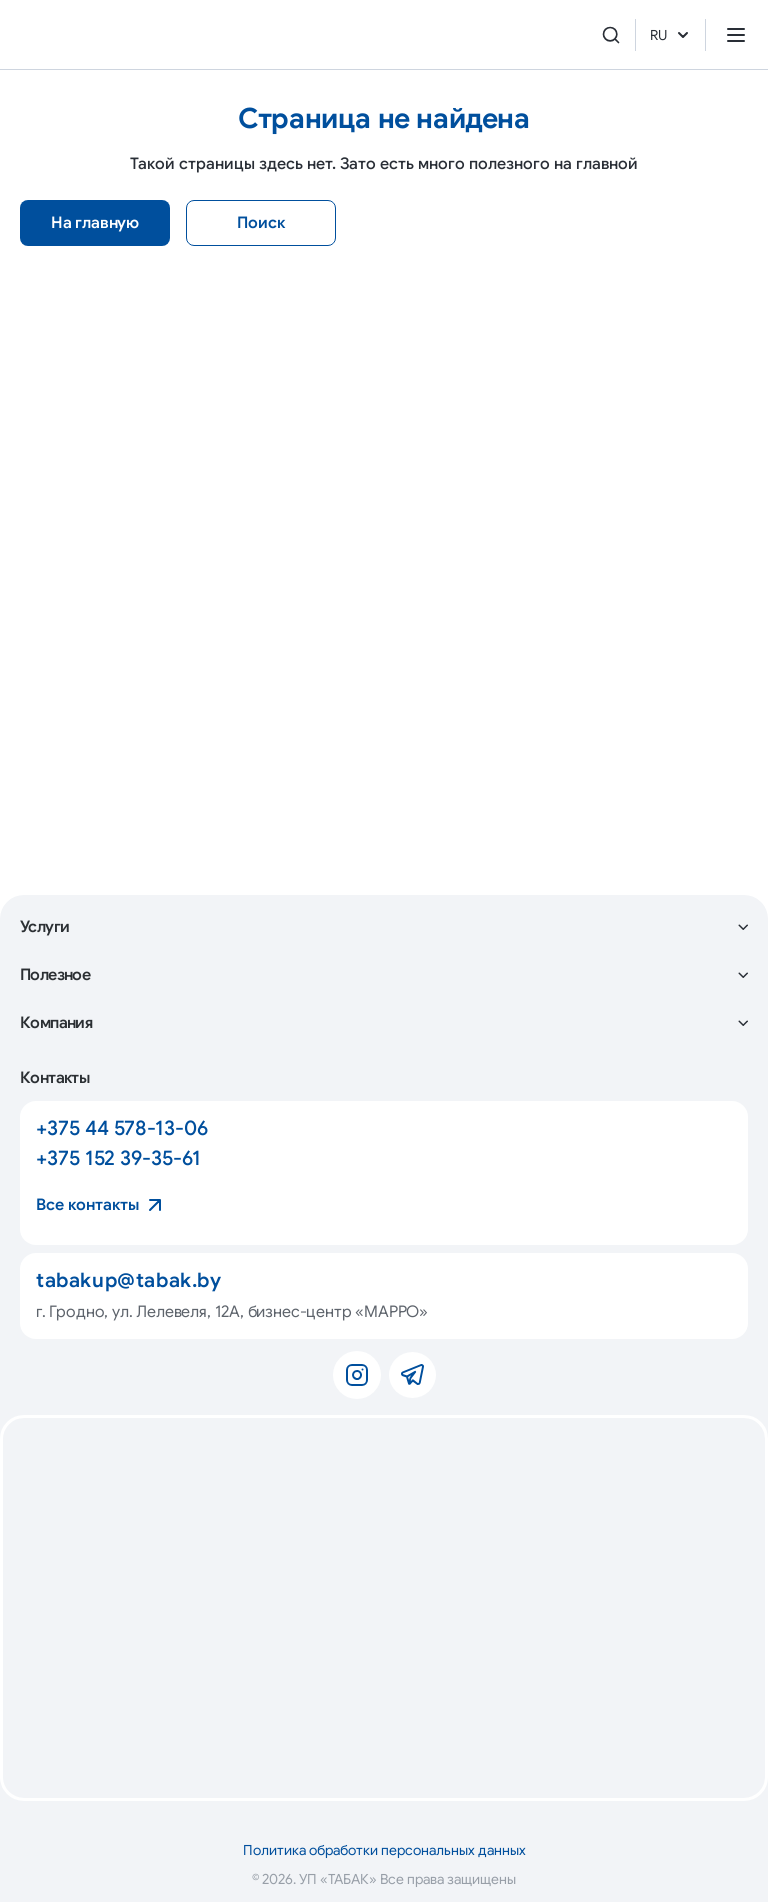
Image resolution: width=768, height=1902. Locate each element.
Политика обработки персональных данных (384, 1850)
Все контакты (87, 1205)
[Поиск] (611, 35)
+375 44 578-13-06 (122, 1128)
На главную (95, 223)
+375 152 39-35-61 (118, 1158)
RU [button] (670, 35)
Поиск (260, 223)
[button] (384, 927)
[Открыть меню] (736, 35)
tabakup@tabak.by (129, 1281)
